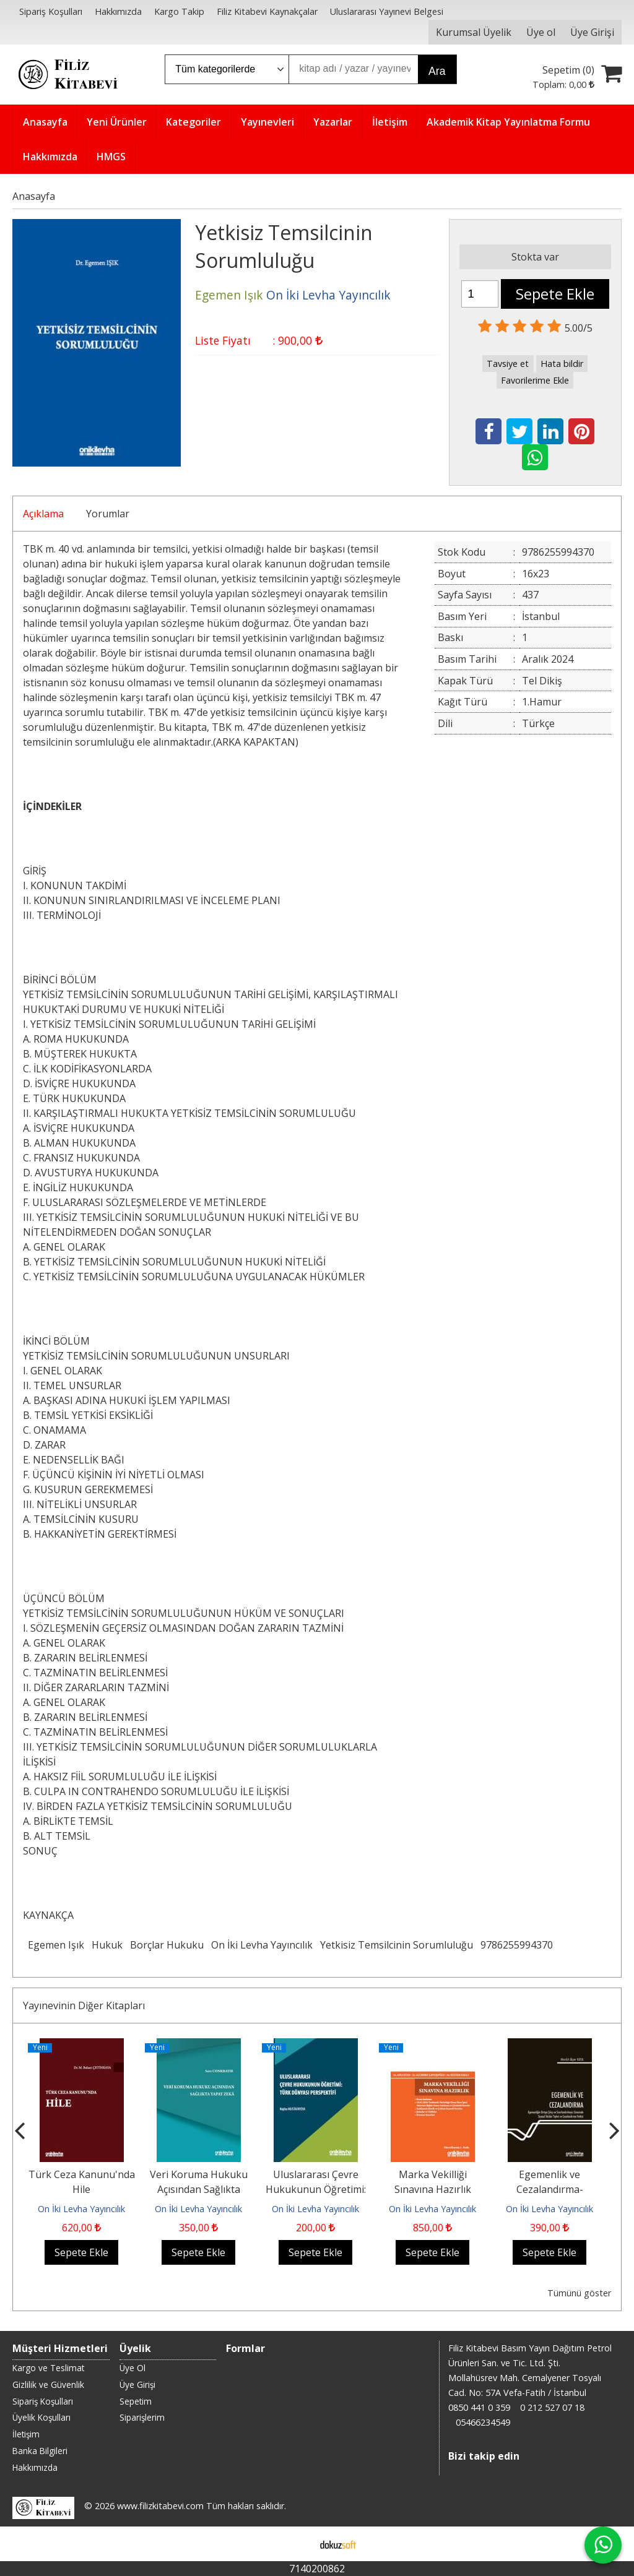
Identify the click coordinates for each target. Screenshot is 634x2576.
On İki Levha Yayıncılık (262, 1945)
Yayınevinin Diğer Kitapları (84, 2005)
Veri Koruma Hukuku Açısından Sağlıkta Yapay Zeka (199, 2189)
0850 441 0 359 (479, 2407)
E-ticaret (297, 2544)
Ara (436, 71)
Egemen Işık (56, 1945)
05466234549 (483, 2422)
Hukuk (107, 1945)
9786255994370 (516, 1945)
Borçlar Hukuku (167, 1945)
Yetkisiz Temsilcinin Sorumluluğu (396, 1945)
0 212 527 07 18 (552, 2407)
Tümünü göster (579, 2293)
